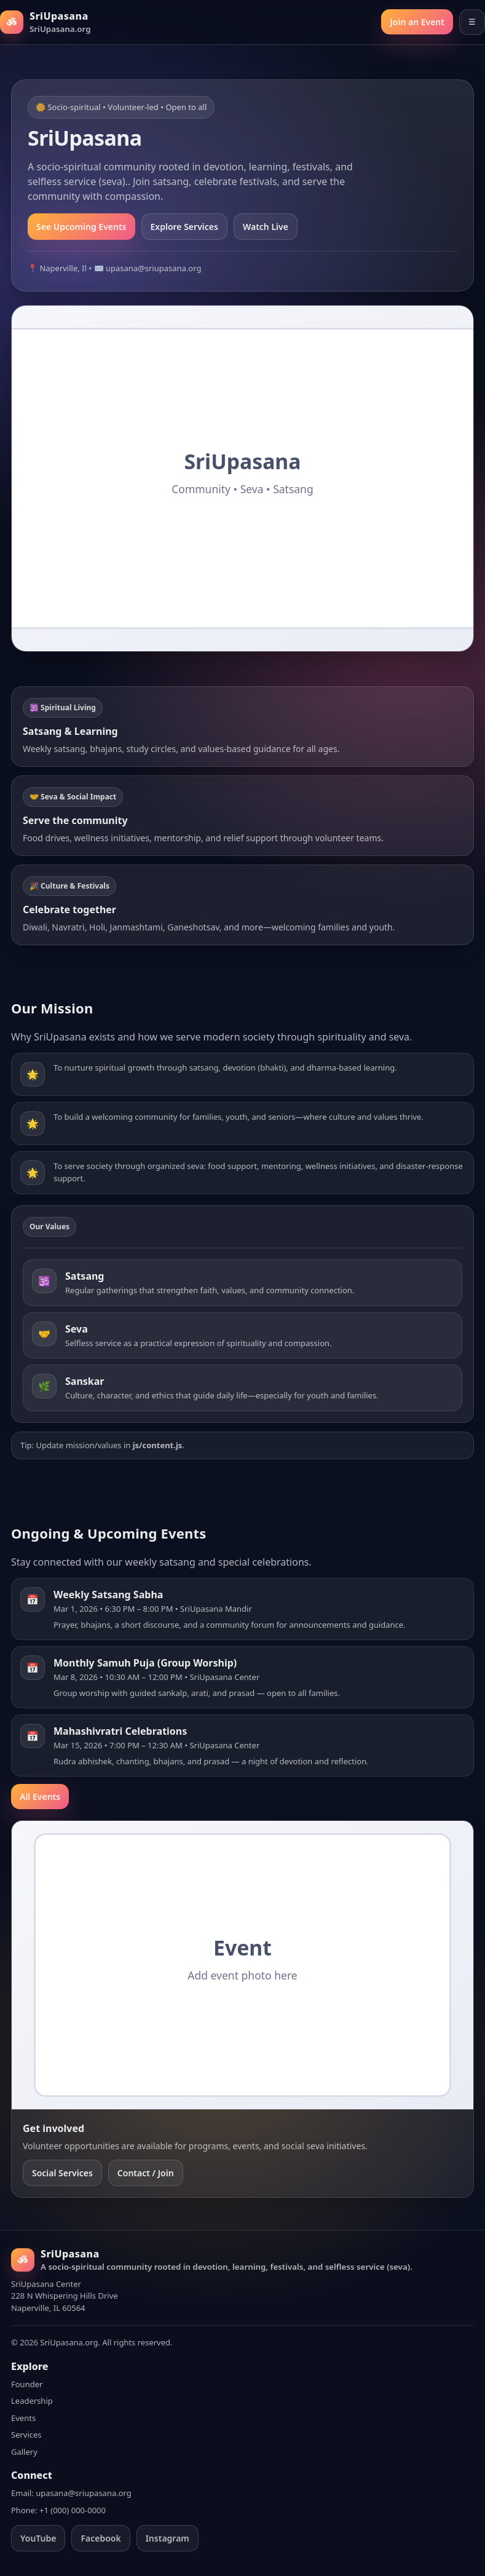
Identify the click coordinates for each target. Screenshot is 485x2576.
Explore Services (184, 226)
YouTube (38, 2538)
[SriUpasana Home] (45, 22)
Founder (26, 2384)
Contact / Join (145, 2173)
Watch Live (265, 226)
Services (26, 2434)
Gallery (24, 2451)
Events (23, 2417)
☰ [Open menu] (472, 21)
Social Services (62, 2173)
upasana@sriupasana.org (84, 2493)
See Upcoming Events (81, 226)
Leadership (32, 2400)
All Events (40, 1796)
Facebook (100, 2538)
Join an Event (417, 22)
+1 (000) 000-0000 (72, 2510)
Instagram (167, 2538)
